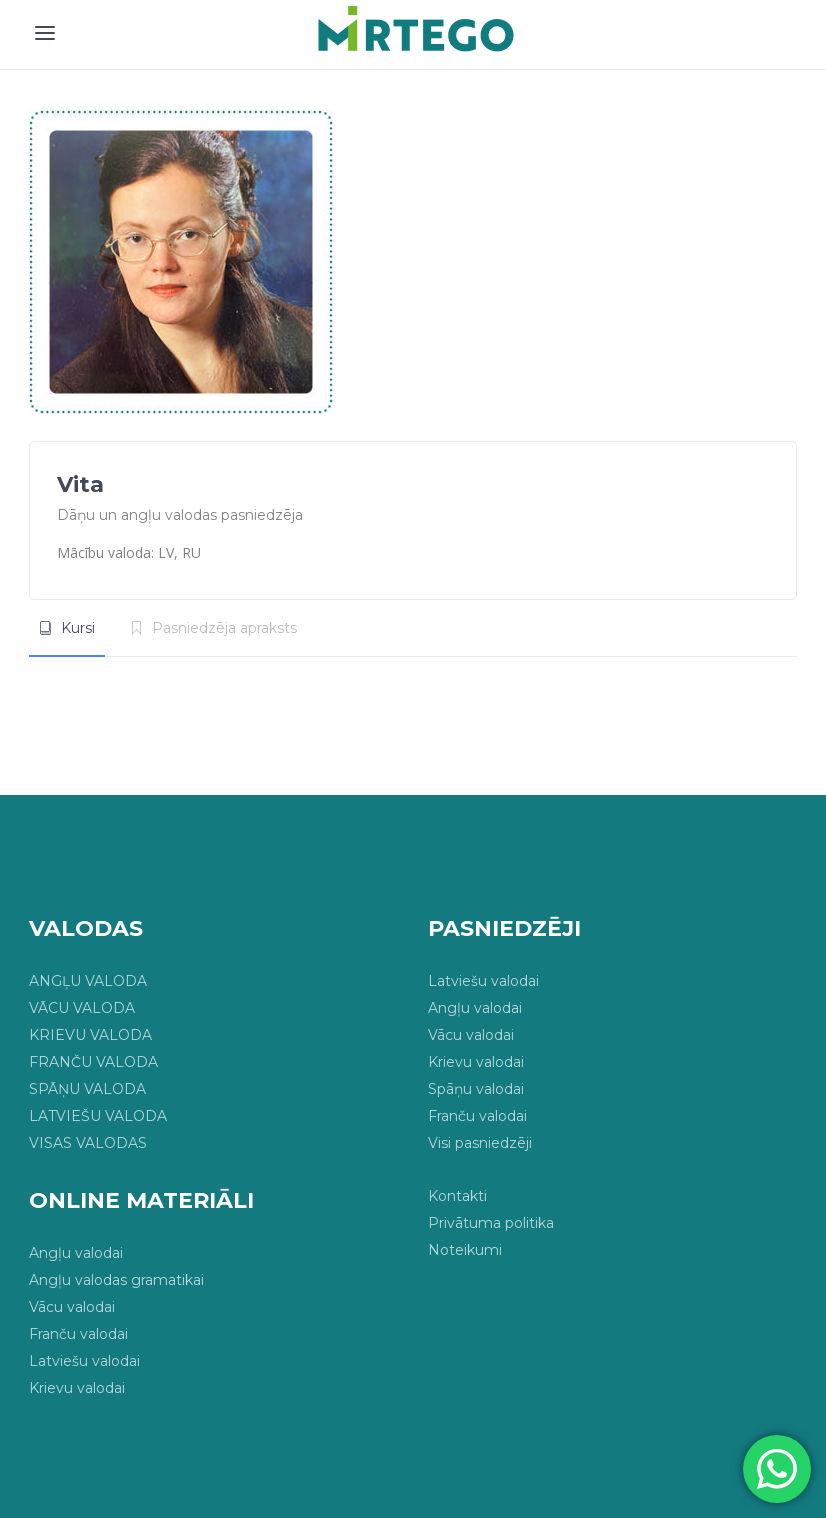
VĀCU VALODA (82, 1008)
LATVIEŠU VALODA (98, 1116)
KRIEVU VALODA (90, 1035)
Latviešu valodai (483, 981)
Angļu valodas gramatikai (116, 1280)
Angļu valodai (475, 1008)
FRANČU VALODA (93, 1062)
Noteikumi (465, 1250)
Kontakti (457, 1196)
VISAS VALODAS (88, 1143)
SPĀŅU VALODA (87, 1089)
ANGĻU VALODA (88, 981)
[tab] (67, 628)
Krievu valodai (476, 1062)
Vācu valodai (471, 1035)
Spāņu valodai (476, 1089)
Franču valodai (477, 1116)
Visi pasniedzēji (480, 1143)
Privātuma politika (491, 1223)
